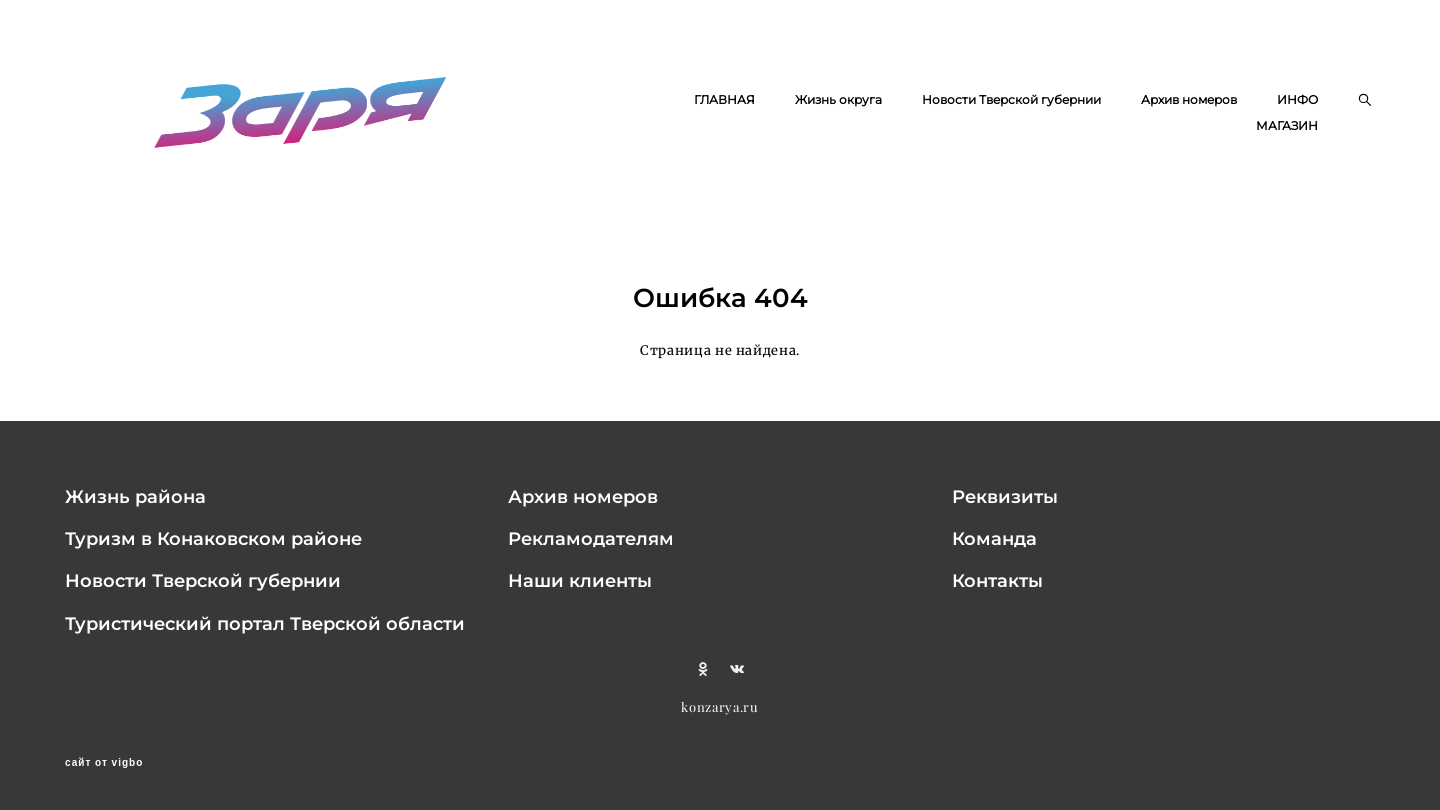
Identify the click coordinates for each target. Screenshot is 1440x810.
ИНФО (1297, 99)
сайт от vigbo (104, 763)
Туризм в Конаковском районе (213, 539)
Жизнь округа (838, 99)
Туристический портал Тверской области (265, 624)
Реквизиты (1005, 497)
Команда (994, 539)
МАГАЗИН (1287, 125)
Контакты (997, 581)
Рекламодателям (591, 539)
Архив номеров (1189, 99)
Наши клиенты (580, 581)
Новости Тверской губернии (1011, 99)
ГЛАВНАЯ (724, 99)
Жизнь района (135, 497)
